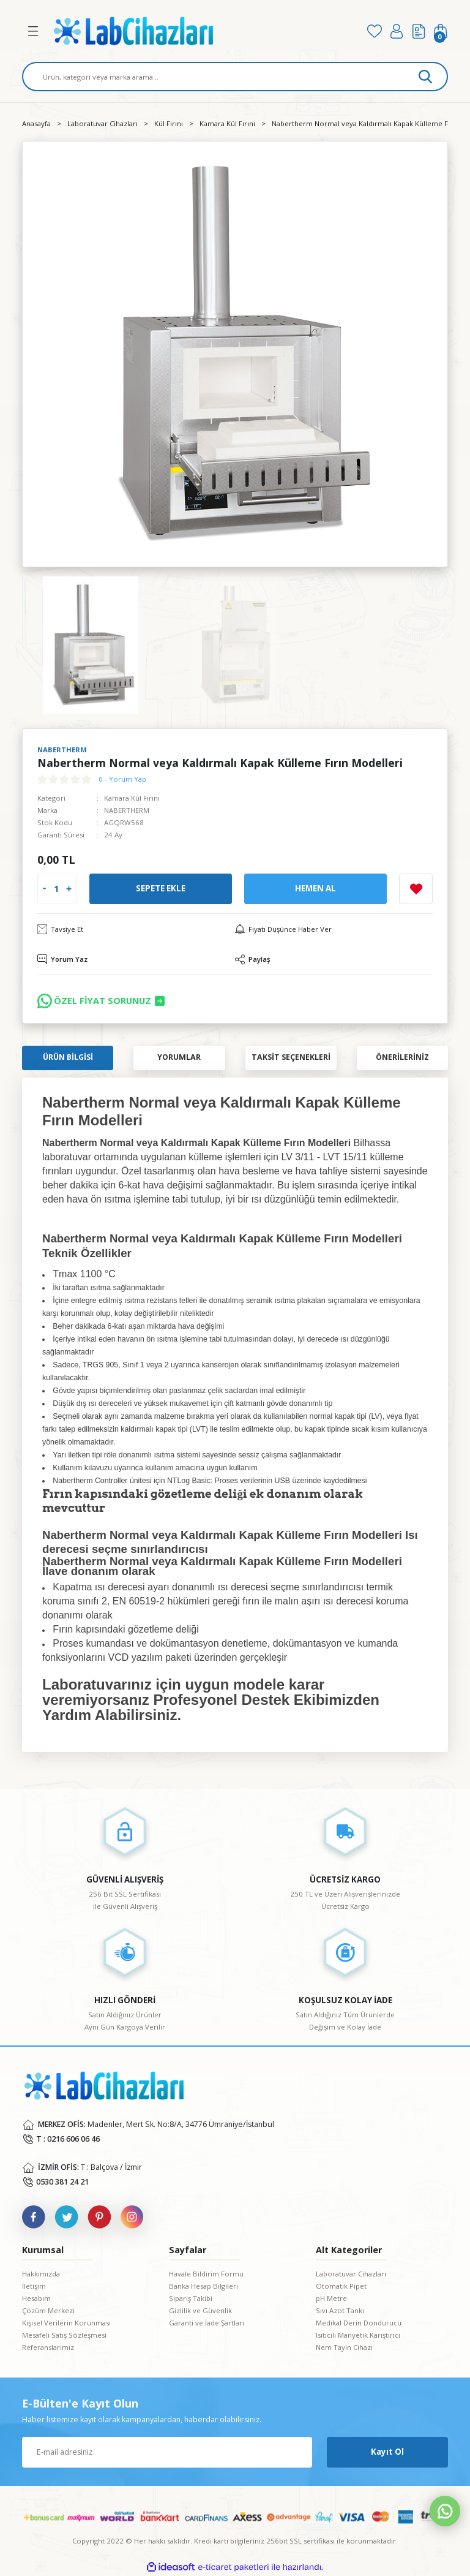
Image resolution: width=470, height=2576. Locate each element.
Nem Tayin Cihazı (344, 2347)
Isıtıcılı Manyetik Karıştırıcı (358, 2335)
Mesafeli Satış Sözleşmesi (64, 2335)
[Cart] (440, 31)
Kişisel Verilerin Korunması (66, 2322)
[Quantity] (56, 888)
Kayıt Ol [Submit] (387, 2451)
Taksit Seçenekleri (291, 1057)
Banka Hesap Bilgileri (203, 2286)
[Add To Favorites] (416, 889)
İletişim (34, 2286)
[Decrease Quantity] (44, 889)
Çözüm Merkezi (48, 2310)
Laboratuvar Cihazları (351, 2273)
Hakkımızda (41, 2273)
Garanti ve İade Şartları (206, 2322)
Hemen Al (315, 888)
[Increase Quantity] (69, 888)
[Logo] (201, 31)
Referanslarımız (48, 2347)
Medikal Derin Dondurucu (358, 2322)
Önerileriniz (402, 1057)
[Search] (235, 76)
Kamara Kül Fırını (132, 798)
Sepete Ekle (160, 888)
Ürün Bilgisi (68, 1057)
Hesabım (36, 2298)
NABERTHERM (126, 810)
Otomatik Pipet (341, 2286)
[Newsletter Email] (167, 2452)
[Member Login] (396, 31)
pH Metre (331, 2298)
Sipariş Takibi (190, 2298)
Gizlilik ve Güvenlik (200, 2310)
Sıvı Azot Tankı (340, 2310)
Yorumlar (179, 1057)
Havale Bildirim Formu (206, 2273)
